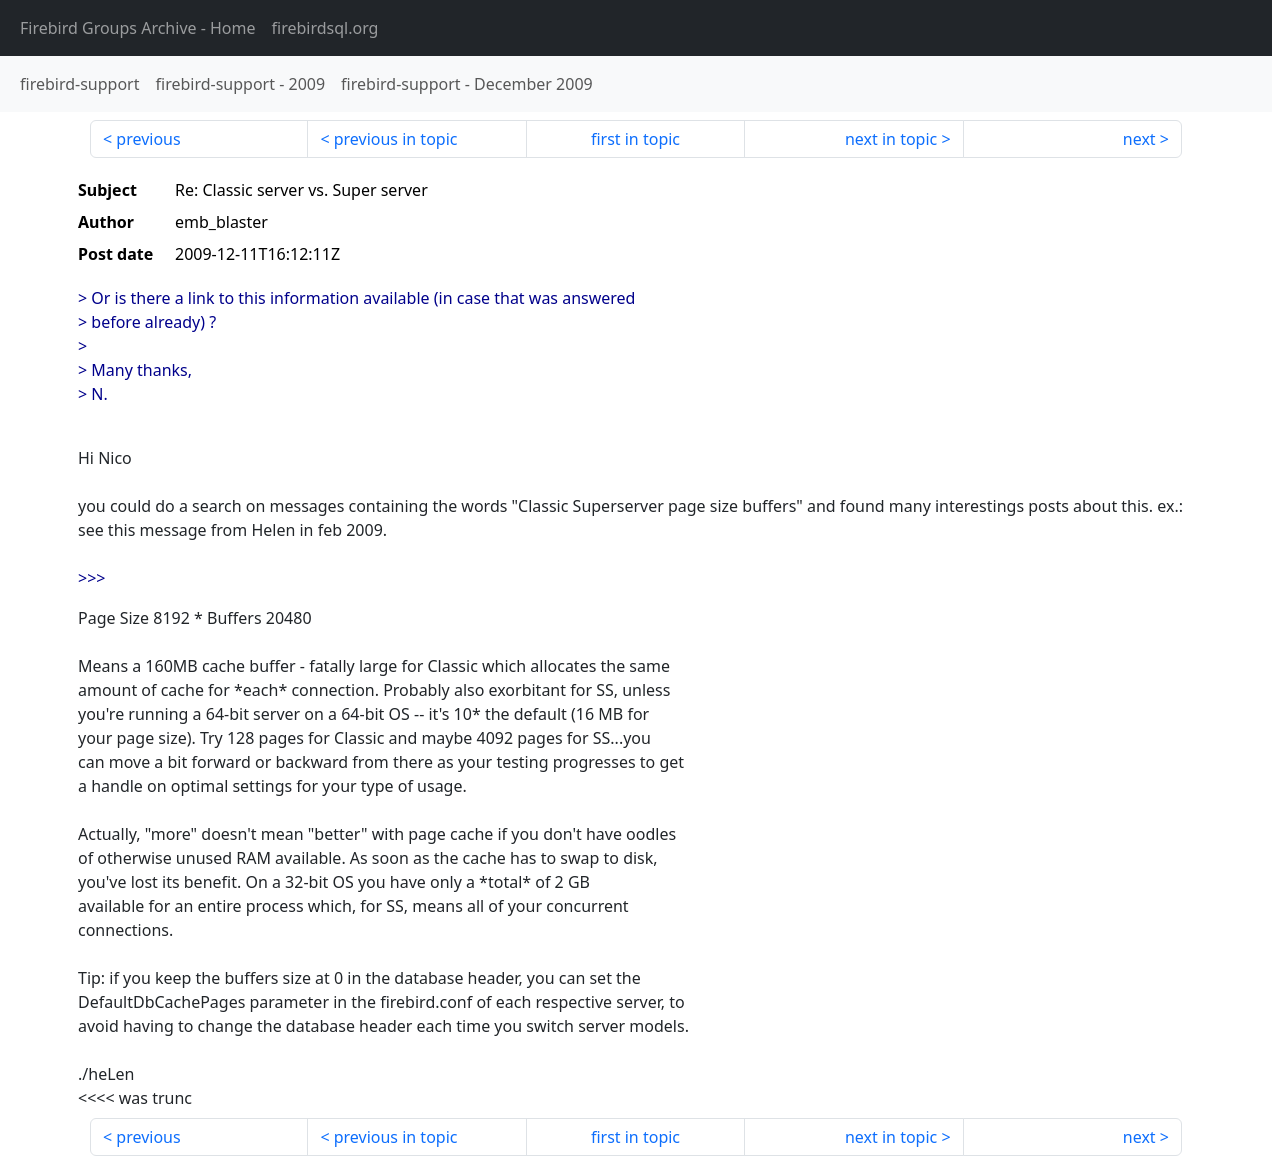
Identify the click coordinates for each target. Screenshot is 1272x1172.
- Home (138, 28)
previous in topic (396, 139)
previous (148, 139)
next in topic (891, 139)
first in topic (635, 139)
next (1139, 139)
